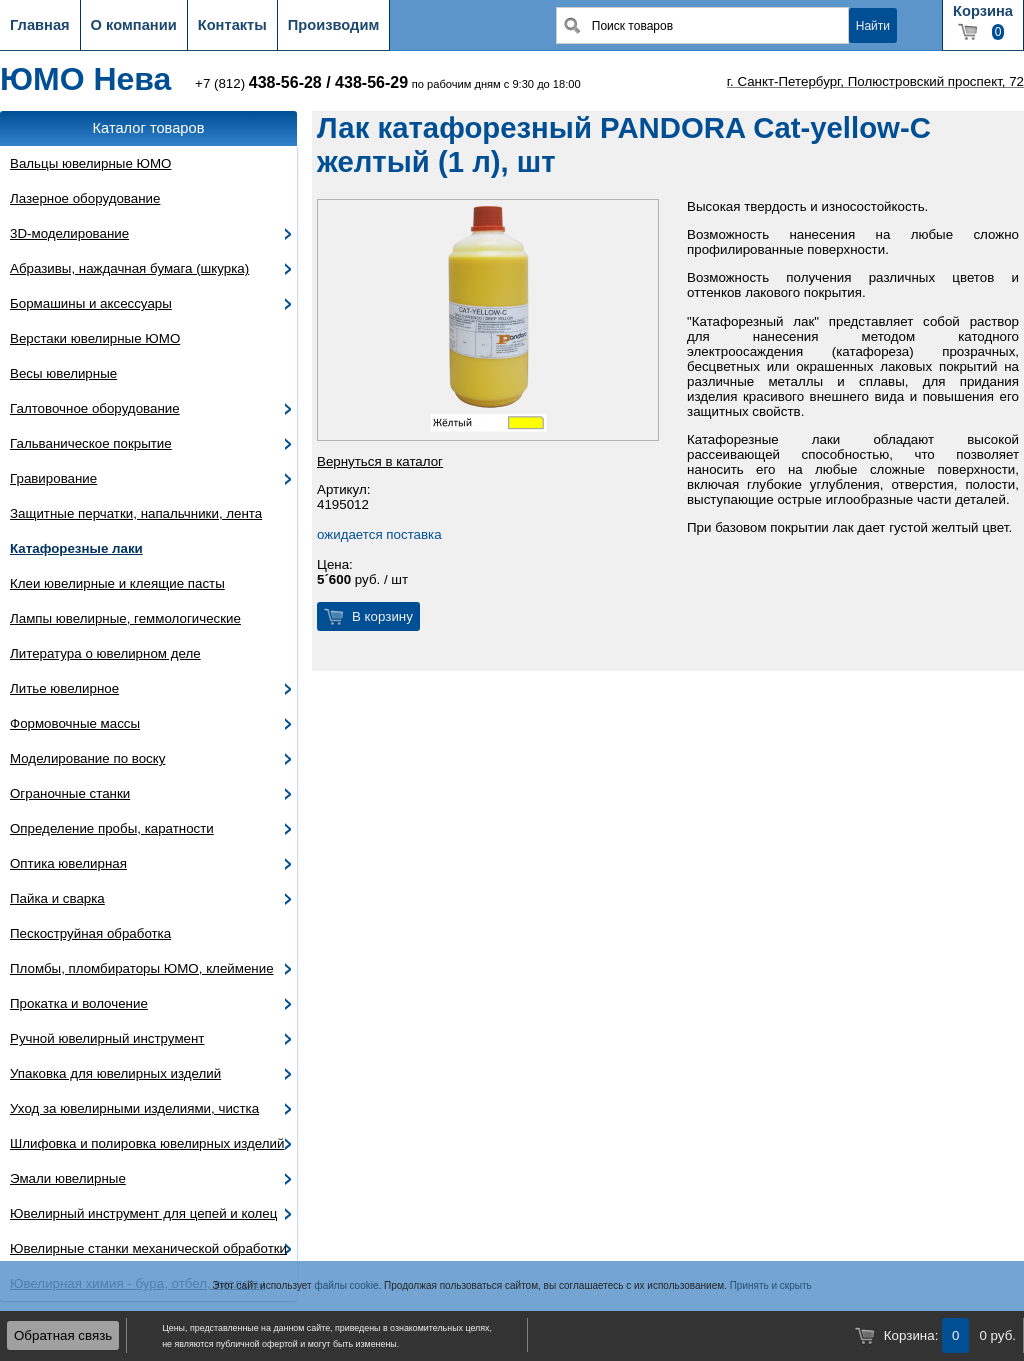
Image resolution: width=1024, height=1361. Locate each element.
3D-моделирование (69, 233)
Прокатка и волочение (79, 1003)
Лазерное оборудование (85, 198)
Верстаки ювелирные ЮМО (95, 338)
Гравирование (53, 478)
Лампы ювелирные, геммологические (125, 618)
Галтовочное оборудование (95, 408)
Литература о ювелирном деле (105, 653)
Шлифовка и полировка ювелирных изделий (147, 1143)
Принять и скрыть (771, 1285)
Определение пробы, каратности (112, 828)
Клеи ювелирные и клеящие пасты (117, 583)
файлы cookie (346, 1285)
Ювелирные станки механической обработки (148, 1248)
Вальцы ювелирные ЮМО (90, 163)
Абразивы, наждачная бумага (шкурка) (129, 268)
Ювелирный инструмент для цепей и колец (143, 1213)
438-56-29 (371, 82)
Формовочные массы (75, 723)
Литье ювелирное (64, 688)
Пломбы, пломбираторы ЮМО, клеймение (142, 968)
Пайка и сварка (57, 898)
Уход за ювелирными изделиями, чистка (134, 1108)
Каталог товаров (149, 128)
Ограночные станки (70, 793)
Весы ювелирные (63, 373)
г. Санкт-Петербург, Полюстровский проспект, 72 (875, 81)
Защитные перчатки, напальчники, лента (136, 513)
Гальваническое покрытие (91, 443)
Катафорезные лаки (76, 548)
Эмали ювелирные (68, 1178)
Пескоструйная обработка (90, 933)
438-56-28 (285, 82)
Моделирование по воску (87, 758)
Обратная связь (63, 1335)
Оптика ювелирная (68, 863)
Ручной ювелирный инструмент (107, 1038)
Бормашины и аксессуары (91, 303)
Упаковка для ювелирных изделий (115, 1073)
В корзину (382, 616)
